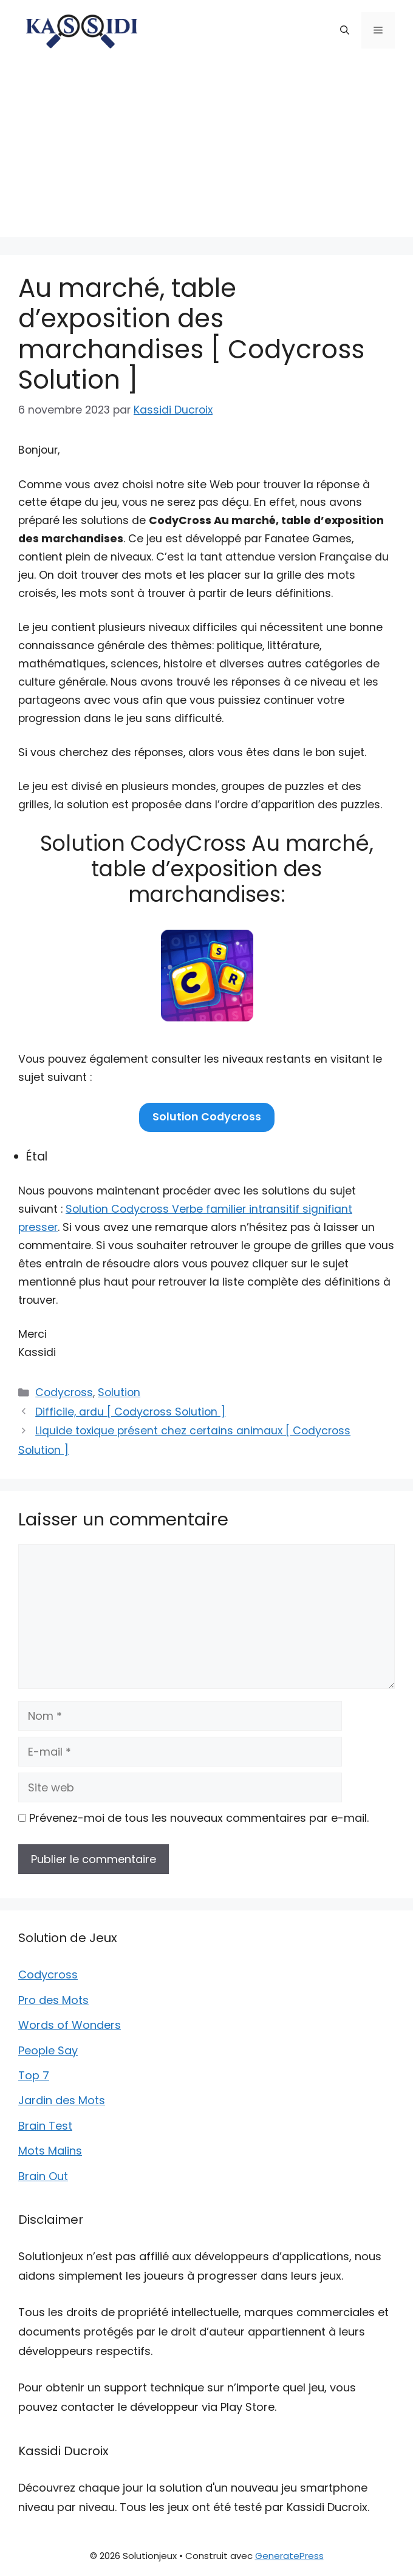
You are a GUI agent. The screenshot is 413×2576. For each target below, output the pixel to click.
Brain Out (43, 2176)
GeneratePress (289, 2555)
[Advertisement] (206, 152)
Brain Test (45, 2125)
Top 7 (33, 2075)
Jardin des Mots (61, 2100)
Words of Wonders (69, 2025)
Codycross (64, 1392)
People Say (48, 2050)
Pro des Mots (53, 2000)
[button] (344, 30)
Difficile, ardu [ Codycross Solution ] (130, 1412)
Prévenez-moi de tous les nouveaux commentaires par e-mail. (199, 1817)
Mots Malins (50, 2150)
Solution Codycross (206, 1116)
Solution (119, 1392)
